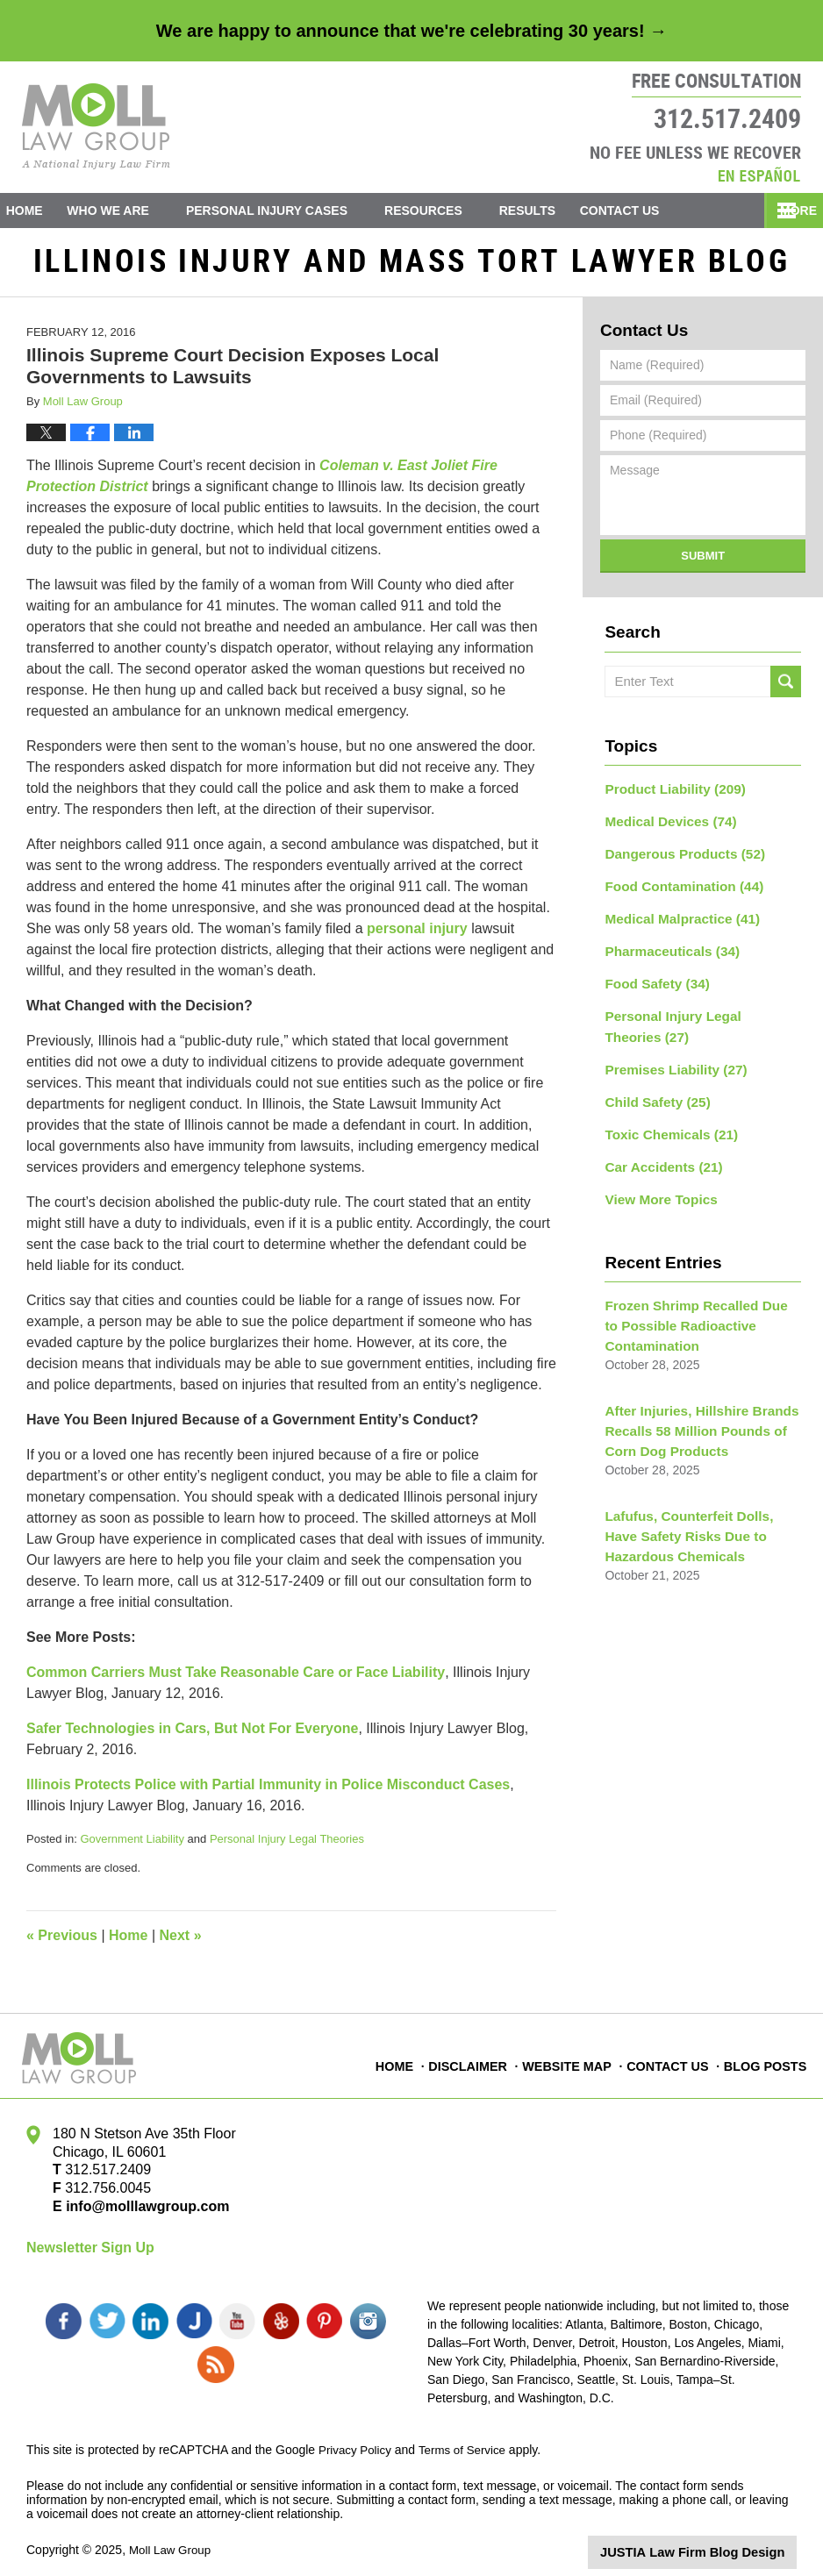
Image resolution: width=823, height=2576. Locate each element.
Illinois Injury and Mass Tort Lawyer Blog (96, 126)
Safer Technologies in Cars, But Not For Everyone (192, 1735)
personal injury (417, 935)
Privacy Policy (356, 2438)
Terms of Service (467, 2438)
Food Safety (652, 979)
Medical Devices (665, 825)
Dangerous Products (678, 856)
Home (36, 210)
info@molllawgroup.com (141, 2213)
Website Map (571, 2064)
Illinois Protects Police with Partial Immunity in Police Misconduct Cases (268, 1791)
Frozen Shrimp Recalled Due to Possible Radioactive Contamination (695, 1305)
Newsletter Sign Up (90, 2254)
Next (181, 1942)
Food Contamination (677, 887)
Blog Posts (766, 2064)
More (785, 210)
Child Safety (653, 1089)
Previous (61, 1942)
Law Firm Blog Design (713, 2540)
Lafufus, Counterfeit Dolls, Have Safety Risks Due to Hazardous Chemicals (698, 1505)
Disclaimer (474, 2064)
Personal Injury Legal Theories (287, 1845)
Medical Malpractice (675, 917)
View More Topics (656, 1181)
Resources (449, 210)
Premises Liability (669, 1059)
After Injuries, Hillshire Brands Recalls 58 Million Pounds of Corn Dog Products (693, 1405)
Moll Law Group (172, 2538)
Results (552, 210)
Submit (703, 562)
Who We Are (133, 210)
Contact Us (658, 210)
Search (785, 688)
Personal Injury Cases (292, 210)
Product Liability (669, 795)
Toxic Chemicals (665, 1120)
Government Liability (132, 1845)
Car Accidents (658, 1151)
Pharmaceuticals (666, 948)
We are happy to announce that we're (411, 30)
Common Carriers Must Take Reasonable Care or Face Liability (235, 1679)
